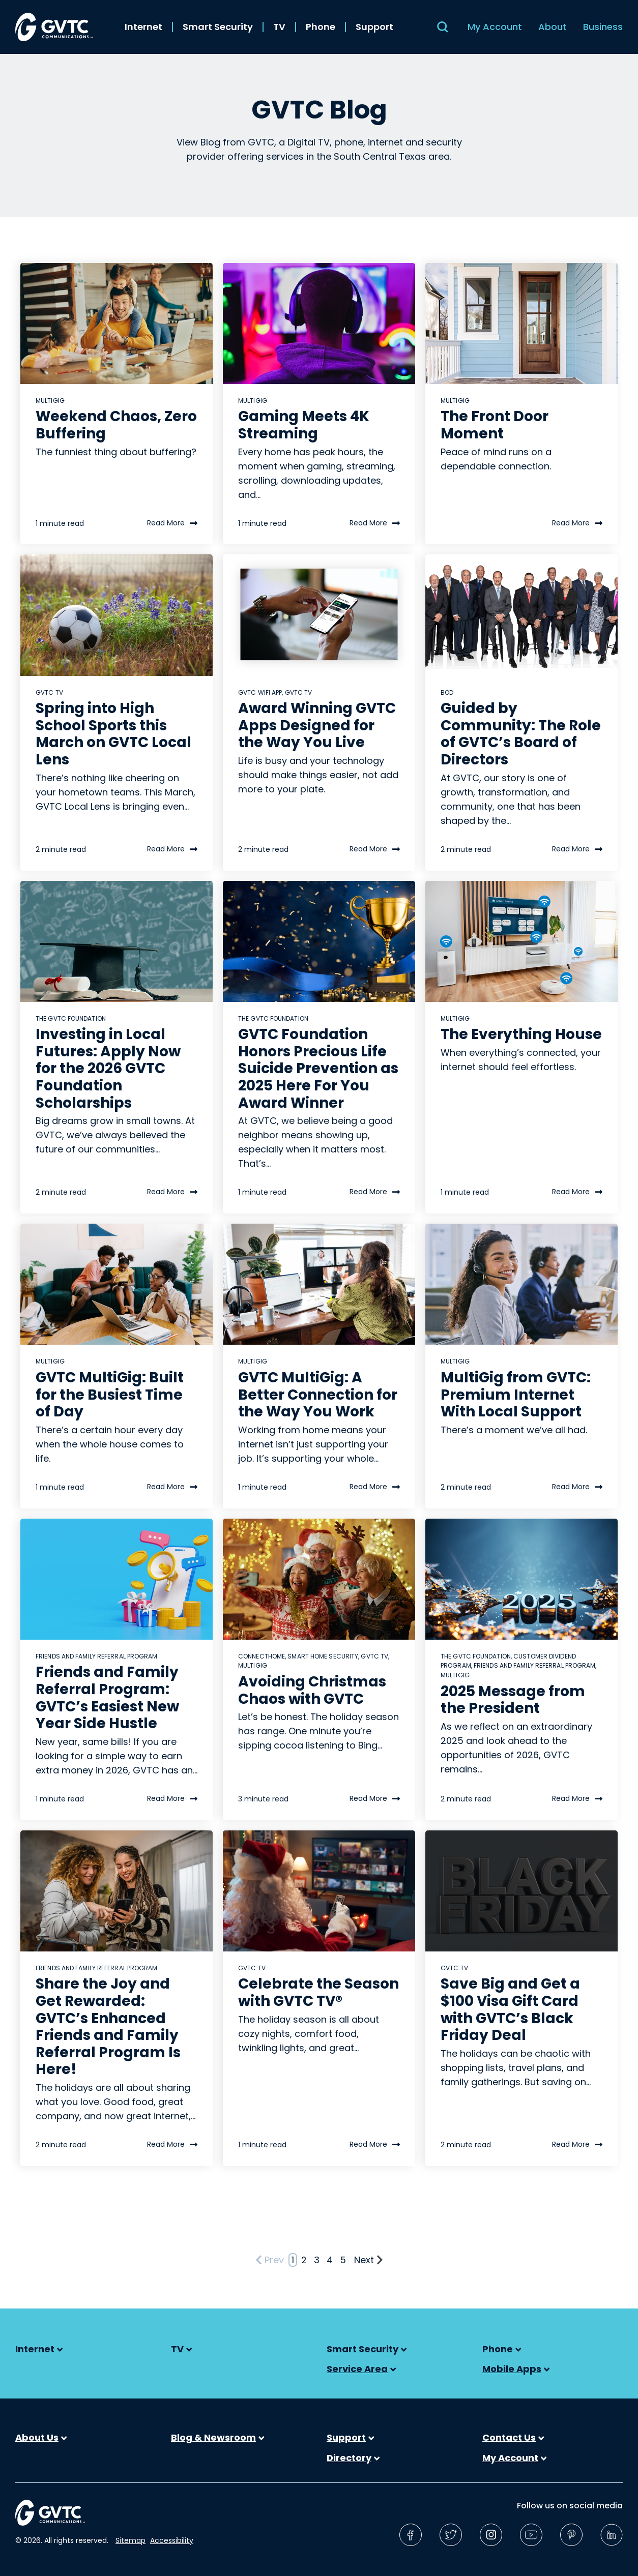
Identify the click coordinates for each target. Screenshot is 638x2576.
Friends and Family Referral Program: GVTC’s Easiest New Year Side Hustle (107, 1697)
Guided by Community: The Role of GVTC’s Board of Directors (521, 733)
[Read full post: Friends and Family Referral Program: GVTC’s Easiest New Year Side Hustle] (116, 1579)
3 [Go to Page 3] (317, 2260)
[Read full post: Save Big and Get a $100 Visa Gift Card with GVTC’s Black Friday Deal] (521, 1890)
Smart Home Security (322, 1656)
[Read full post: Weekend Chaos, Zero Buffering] (116, 323)
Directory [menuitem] (353, 2458)
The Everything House (521, 1034)
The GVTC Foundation (71, 1018)
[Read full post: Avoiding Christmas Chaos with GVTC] (319, 1579)
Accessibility (171, 2540)
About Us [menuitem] (41, 2437)
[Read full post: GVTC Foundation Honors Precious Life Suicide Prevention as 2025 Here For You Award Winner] (319, 941)
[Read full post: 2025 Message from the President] (521, 1579)
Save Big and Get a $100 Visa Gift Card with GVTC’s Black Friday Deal (510, 2009)
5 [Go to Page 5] (343, 2260)
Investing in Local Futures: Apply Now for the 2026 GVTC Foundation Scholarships (108, 1068)
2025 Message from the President (513, 1700)
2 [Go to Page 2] (304, 2260)
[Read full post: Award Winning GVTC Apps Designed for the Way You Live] (319, 614)
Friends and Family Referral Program (97, 1656)
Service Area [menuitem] (361, 2369)
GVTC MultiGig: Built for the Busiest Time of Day (110, 1395)
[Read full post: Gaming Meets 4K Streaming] (319, 323)
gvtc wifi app (260, 692)
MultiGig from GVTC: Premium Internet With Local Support (516, 1395)
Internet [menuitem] (143, 27)
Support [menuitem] (374, 27)
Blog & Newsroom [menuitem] (217, 2437)
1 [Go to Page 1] (293, 2260)
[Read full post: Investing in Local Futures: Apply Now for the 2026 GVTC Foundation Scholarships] (116, 941)
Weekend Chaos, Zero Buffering (116, 424)
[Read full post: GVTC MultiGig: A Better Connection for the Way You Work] (319, 1284)
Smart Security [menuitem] (218, 27)
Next (368, 2260)
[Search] (442, 27)
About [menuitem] (552, 27)
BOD (447, 692)
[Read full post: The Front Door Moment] (521, 323)
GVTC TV (49, 692)
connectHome (261, 1656)
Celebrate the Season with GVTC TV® (318, 1992)
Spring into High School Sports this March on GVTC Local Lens (113, 733)
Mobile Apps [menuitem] (515, 2369)
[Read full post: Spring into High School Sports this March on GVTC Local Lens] (116, 614)
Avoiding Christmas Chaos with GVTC (312, 1690)
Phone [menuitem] (320, 27)
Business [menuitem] (603, 27)
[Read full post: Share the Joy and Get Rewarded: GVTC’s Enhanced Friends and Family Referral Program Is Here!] (116, 1890)
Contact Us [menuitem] (513, 2437)
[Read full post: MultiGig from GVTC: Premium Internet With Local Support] (521, 1284)
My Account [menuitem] (495, 27)
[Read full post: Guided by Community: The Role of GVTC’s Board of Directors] (521, 614)
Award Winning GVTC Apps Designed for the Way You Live (317, 725)
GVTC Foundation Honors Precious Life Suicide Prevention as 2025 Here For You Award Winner (318, 1068)
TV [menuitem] (279, 27)
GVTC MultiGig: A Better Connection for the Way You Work (317, 1395)
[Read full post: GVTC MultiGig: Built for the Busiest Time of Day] (116, 1284)
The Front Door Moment (494, 424)
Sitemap (130, 2540)
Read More (172, 523)
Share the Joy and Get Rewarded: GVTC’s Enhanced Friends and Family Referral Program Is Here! (108, 2026)
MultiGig (50, 400)
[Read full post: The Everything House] (521, 941)
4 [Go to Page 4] (330, 2260)
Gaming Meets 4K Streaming (303, 424)
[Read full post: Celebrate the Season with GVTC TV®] (319, 1890)
